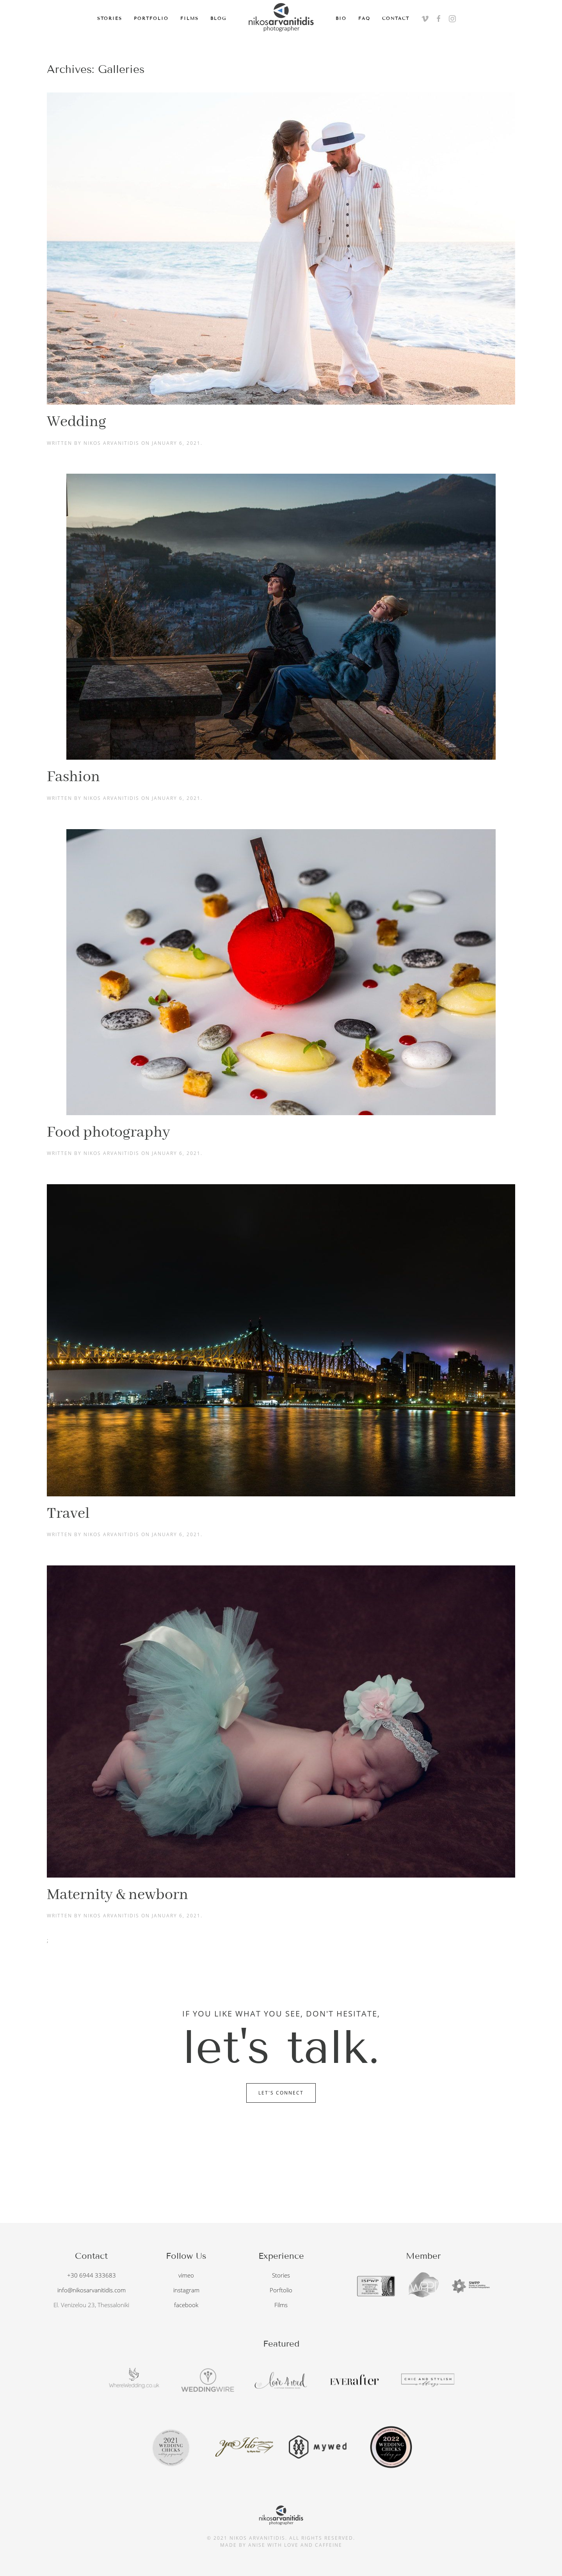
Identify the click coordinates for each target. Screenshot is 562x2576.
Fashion (73, 777)
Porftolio (281, 2290)
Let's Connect (281, 2092)
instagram (186, 2290)
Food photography (108, 1132)
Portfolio (151, 18)
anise (256, 2542)
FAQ (364, 18)
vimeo (186, 2275)
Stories (109, 18)
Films (189, 18)
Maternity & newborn (117, 1894)
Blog (218, 18)
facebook (186, 2305)
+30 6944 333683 (91, 2275)
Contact (395, 18)
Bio (341, 18)
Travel (68, 1513)
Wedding (76, 422)
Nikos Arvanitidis (111, 443)
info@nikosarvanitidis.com (91, 2290)
